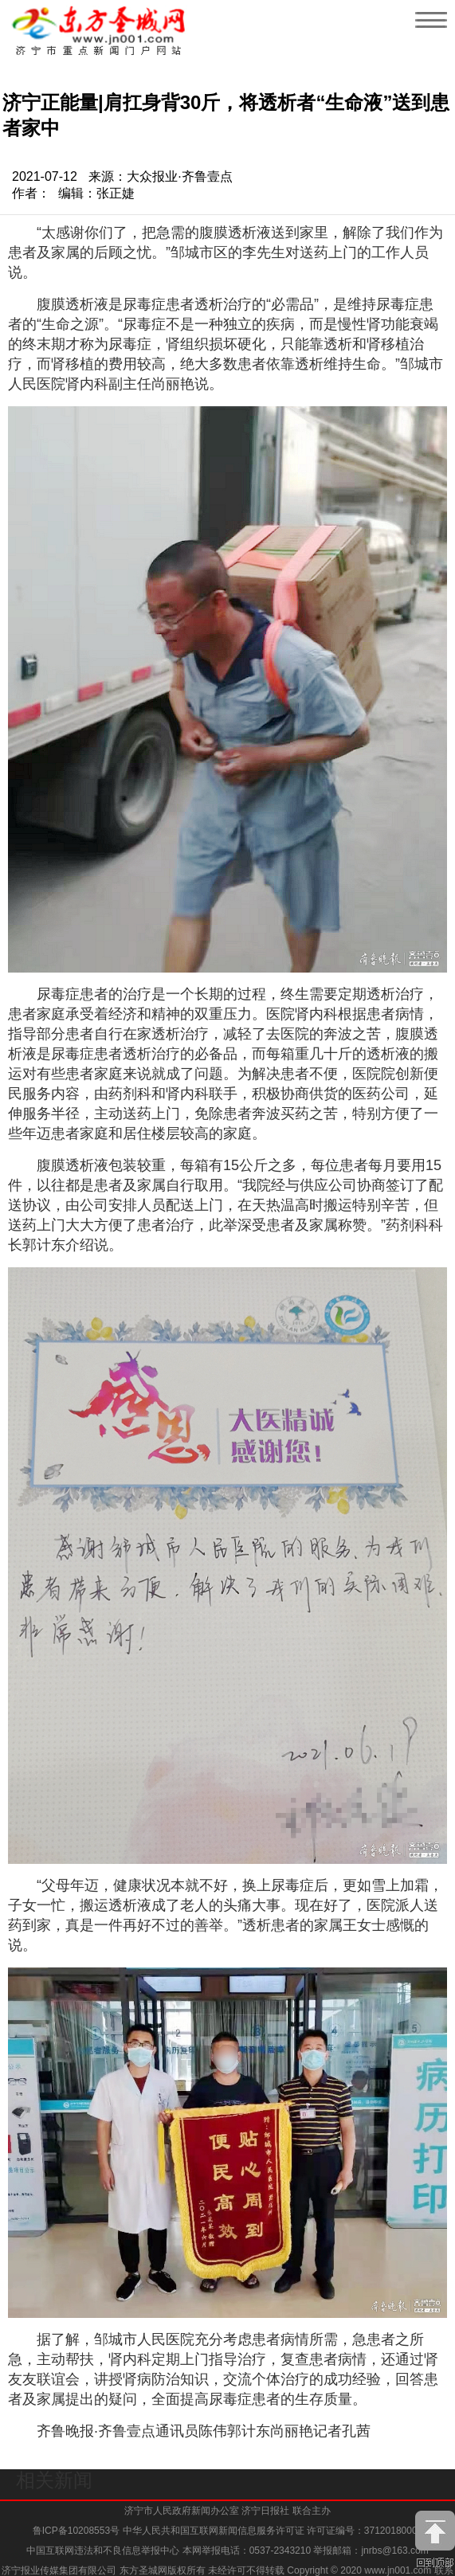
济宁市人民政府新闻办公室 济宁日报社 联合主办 (227, 2510)
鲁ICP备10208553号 (76, 2530)
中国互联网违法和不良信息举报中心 (104, 2550)
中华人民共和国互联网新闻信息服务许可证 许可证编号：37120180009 (273, 2530)
